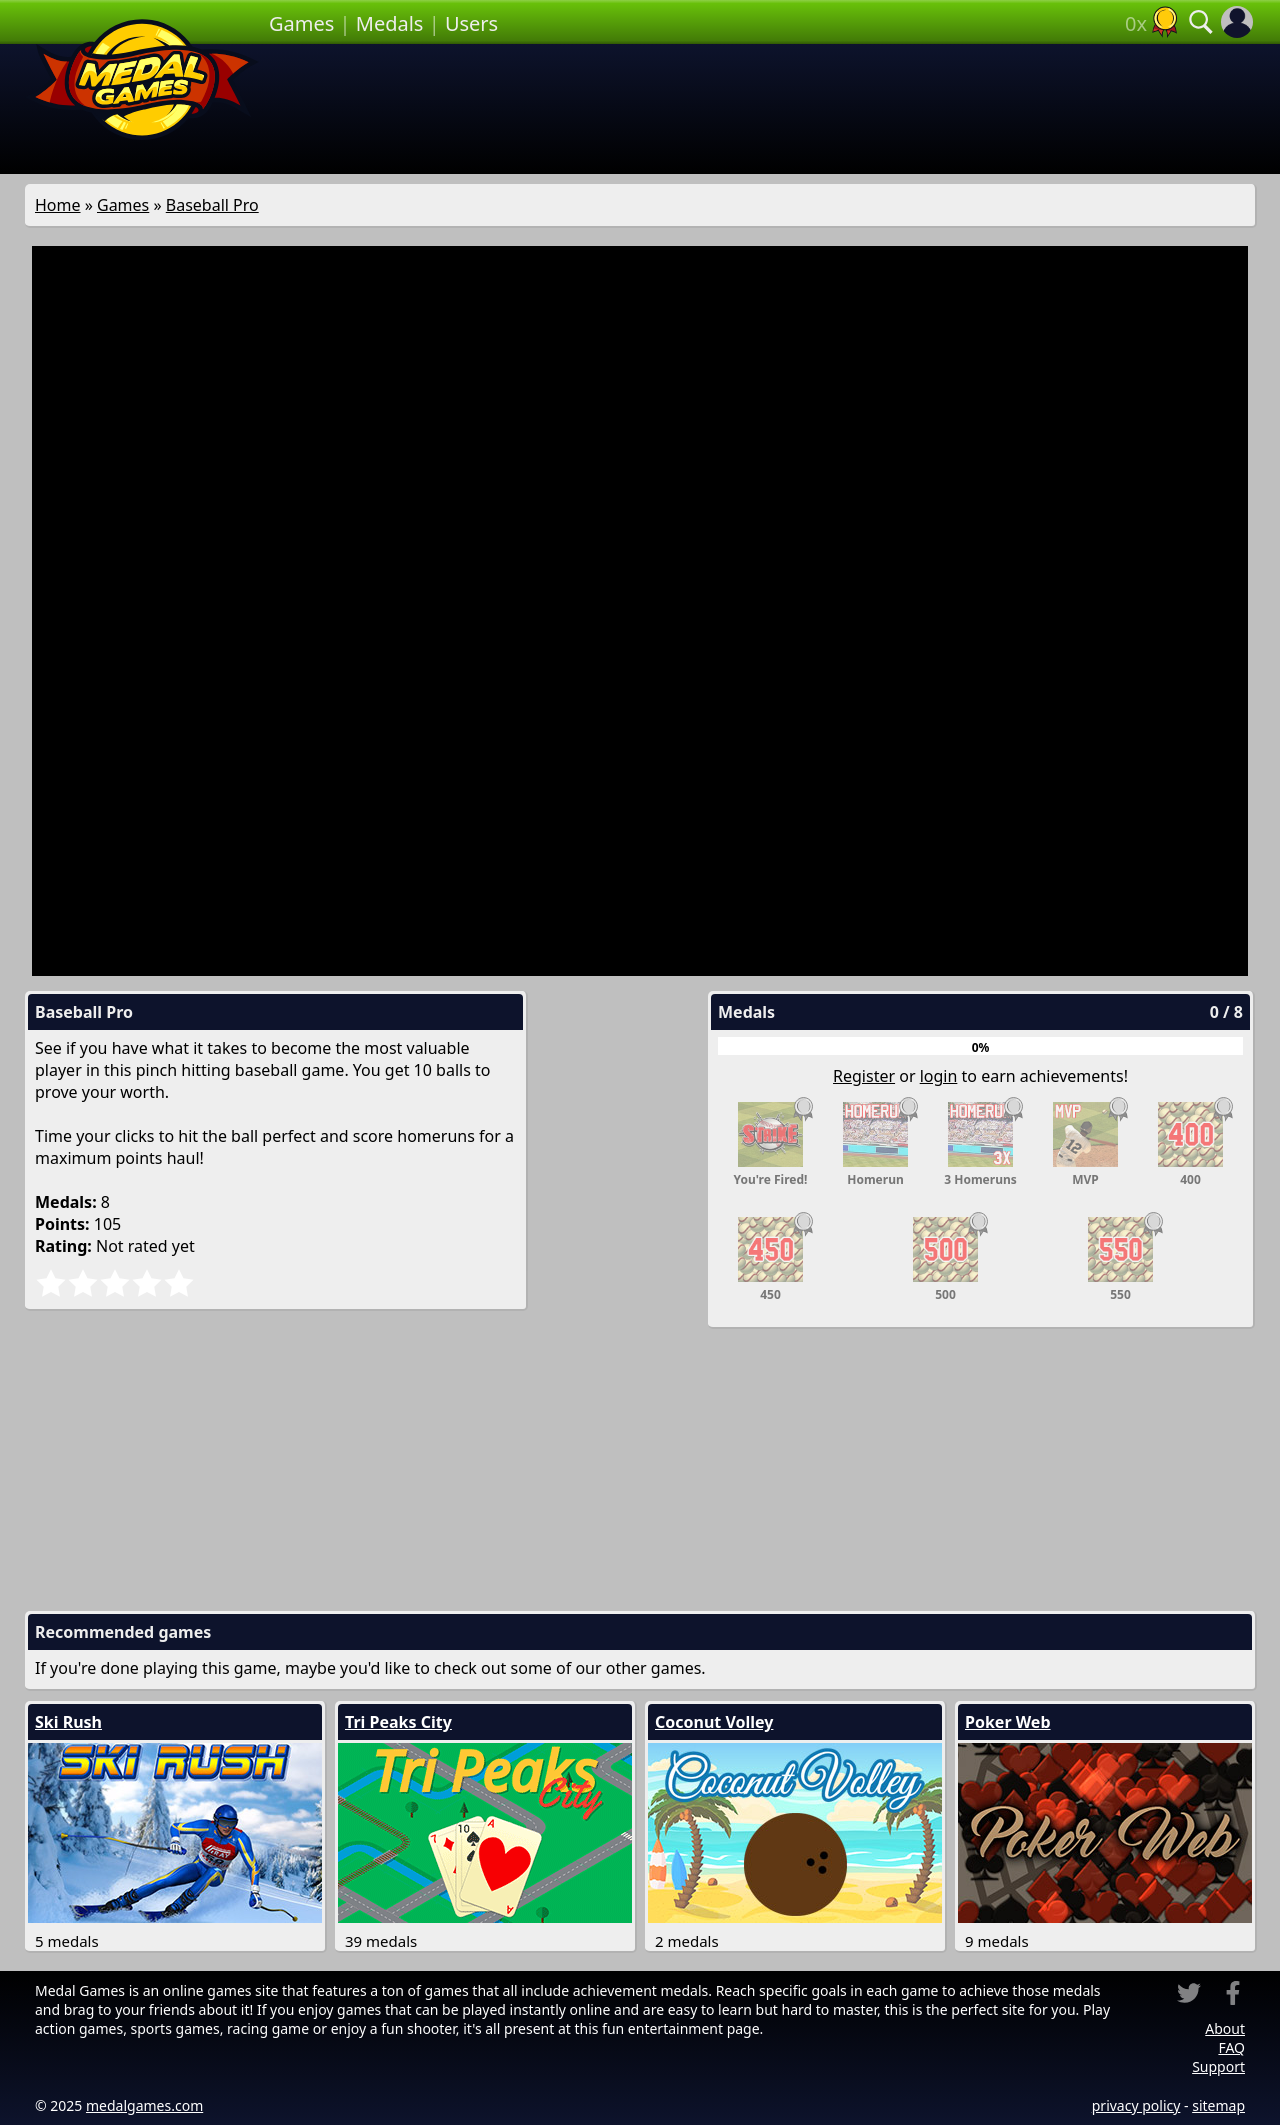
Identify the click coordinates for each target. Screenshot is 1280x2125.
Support (1218, 2066)
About (1225, 2028)
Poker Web (1008, 1722)
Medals (390, 23)
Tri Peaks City (398, 1722)
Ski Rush (68, 1722)
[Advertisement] (762, 109)
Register (864, 1076)
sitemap (1218, 2105)
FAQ (1231, 2047)
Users (471, 23)
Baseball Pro (212, 205)
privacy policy (1136, 2105)
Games (301, 23)
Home (58, 205)
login (939, 1076)
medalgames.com (144, 2105)
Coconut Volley (714, 1722)
